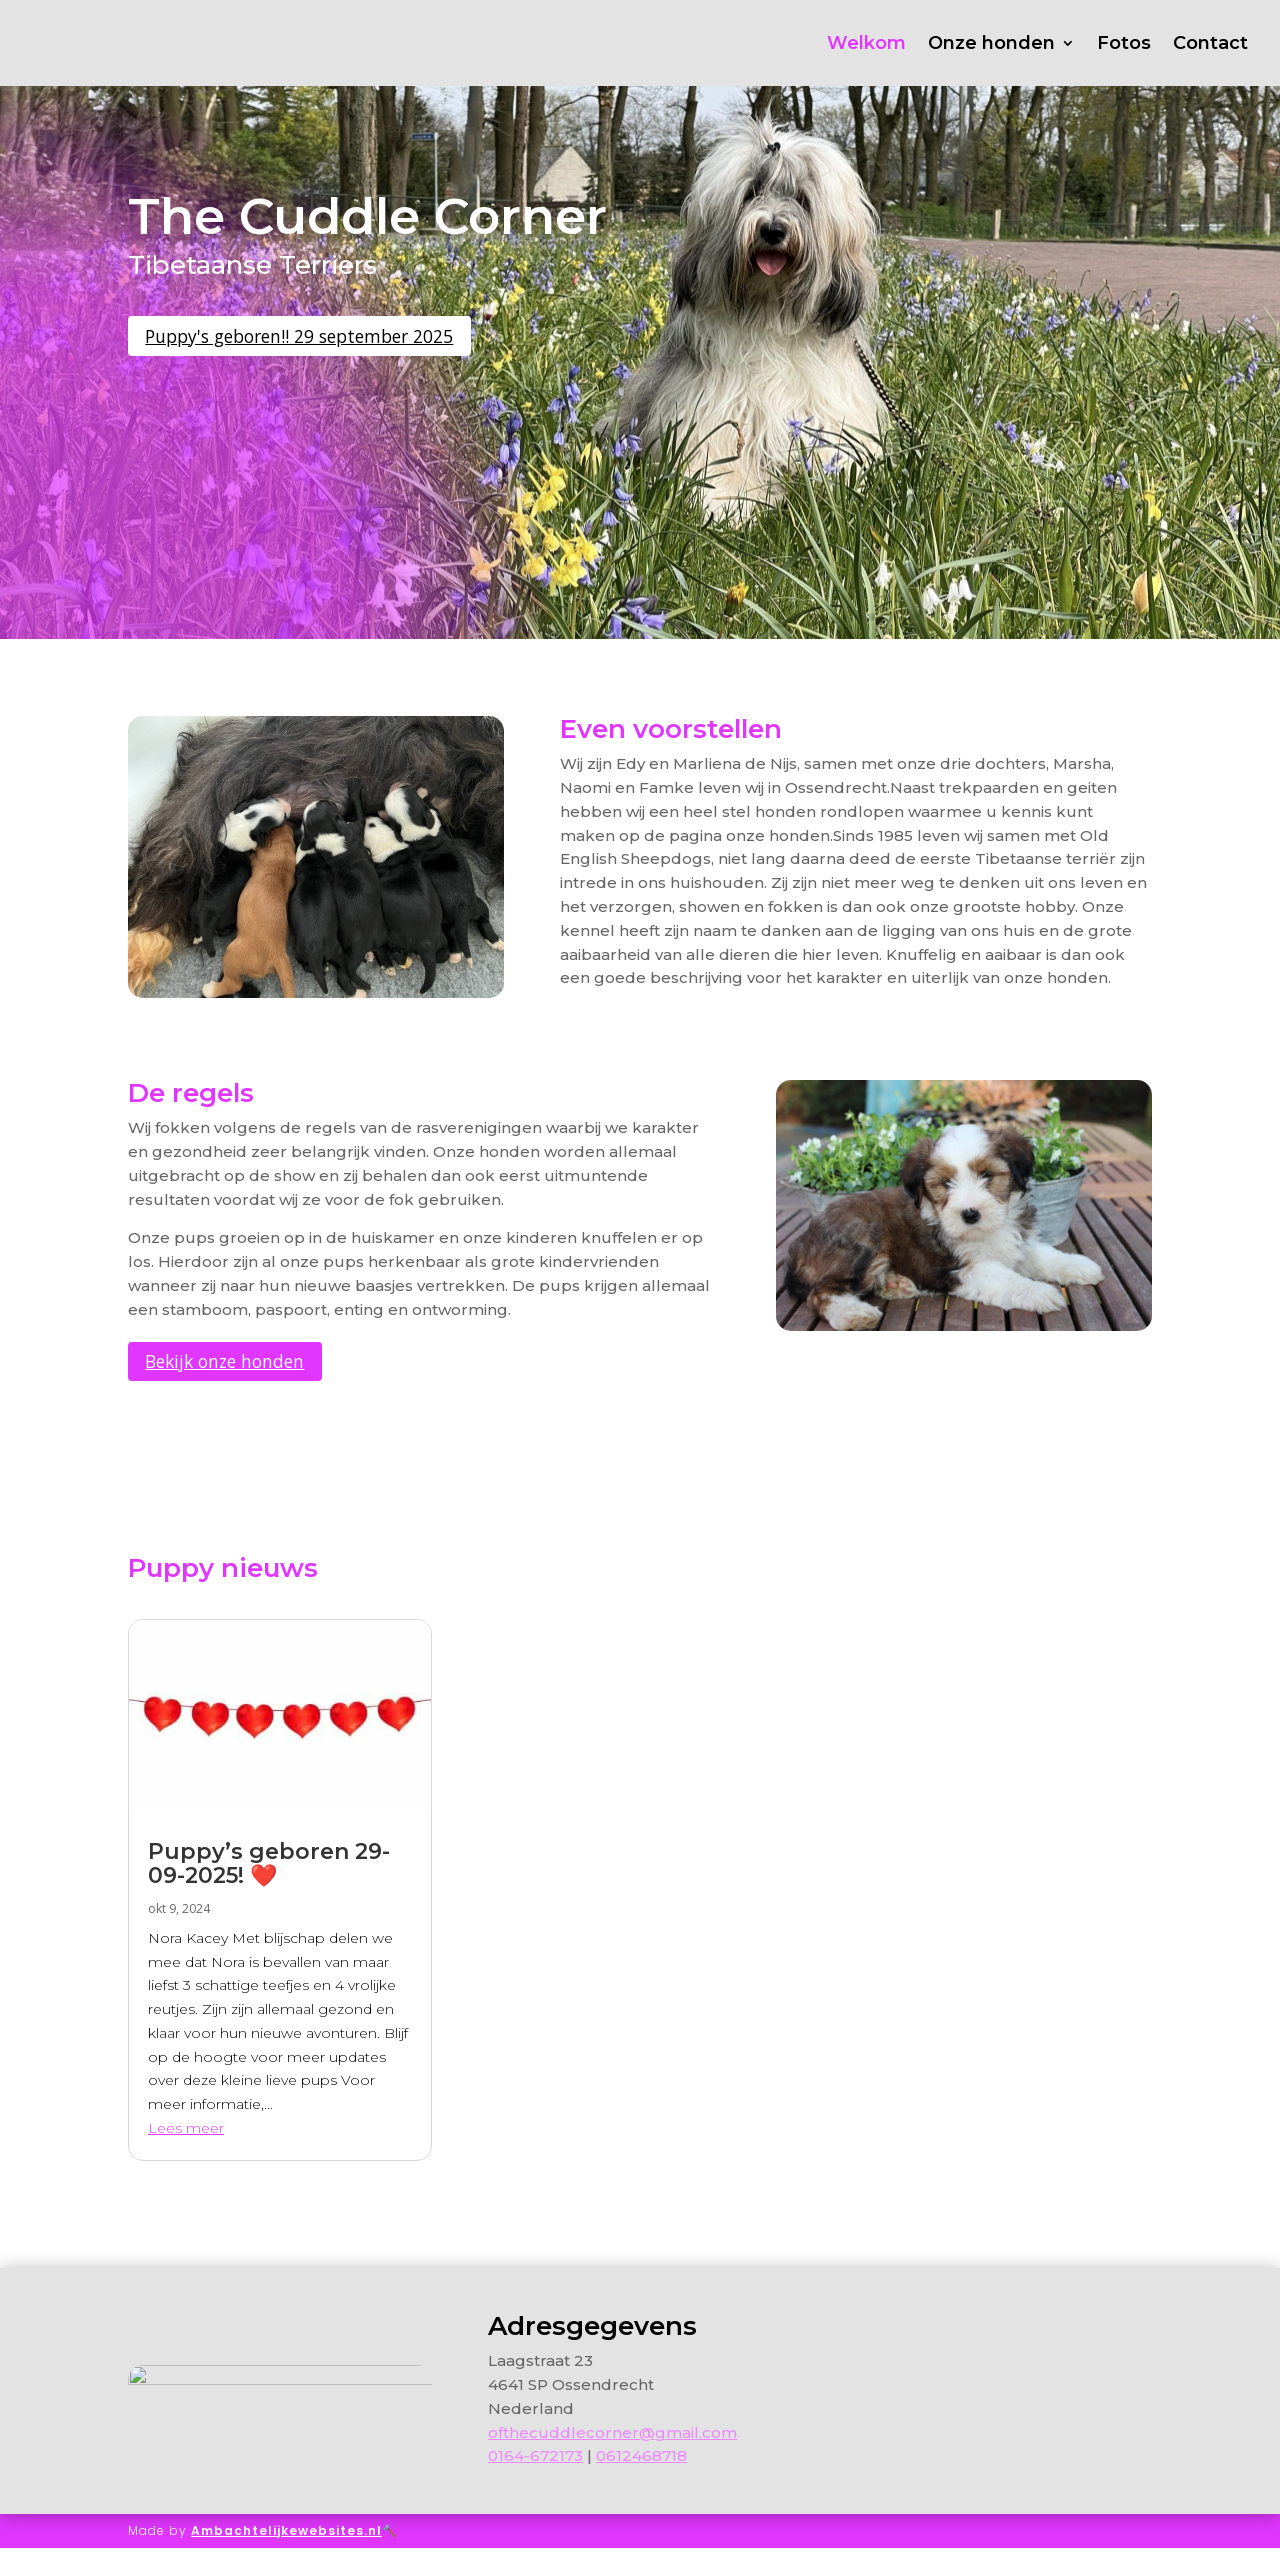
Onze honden (991, 43)
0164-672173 (535, 2462)
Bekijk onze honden (241, 1364)
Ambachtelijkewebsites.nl (286, 2536)
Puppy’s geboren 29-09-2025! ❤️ (269, 1869)
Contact (1210, 43)
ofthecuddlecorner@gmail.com (612, 2438)
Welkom (866, 43)
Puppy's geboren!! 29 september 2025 (326, 338)
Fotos (1124, 43)
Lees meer (186, 2134)
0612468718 (641, 2462)
